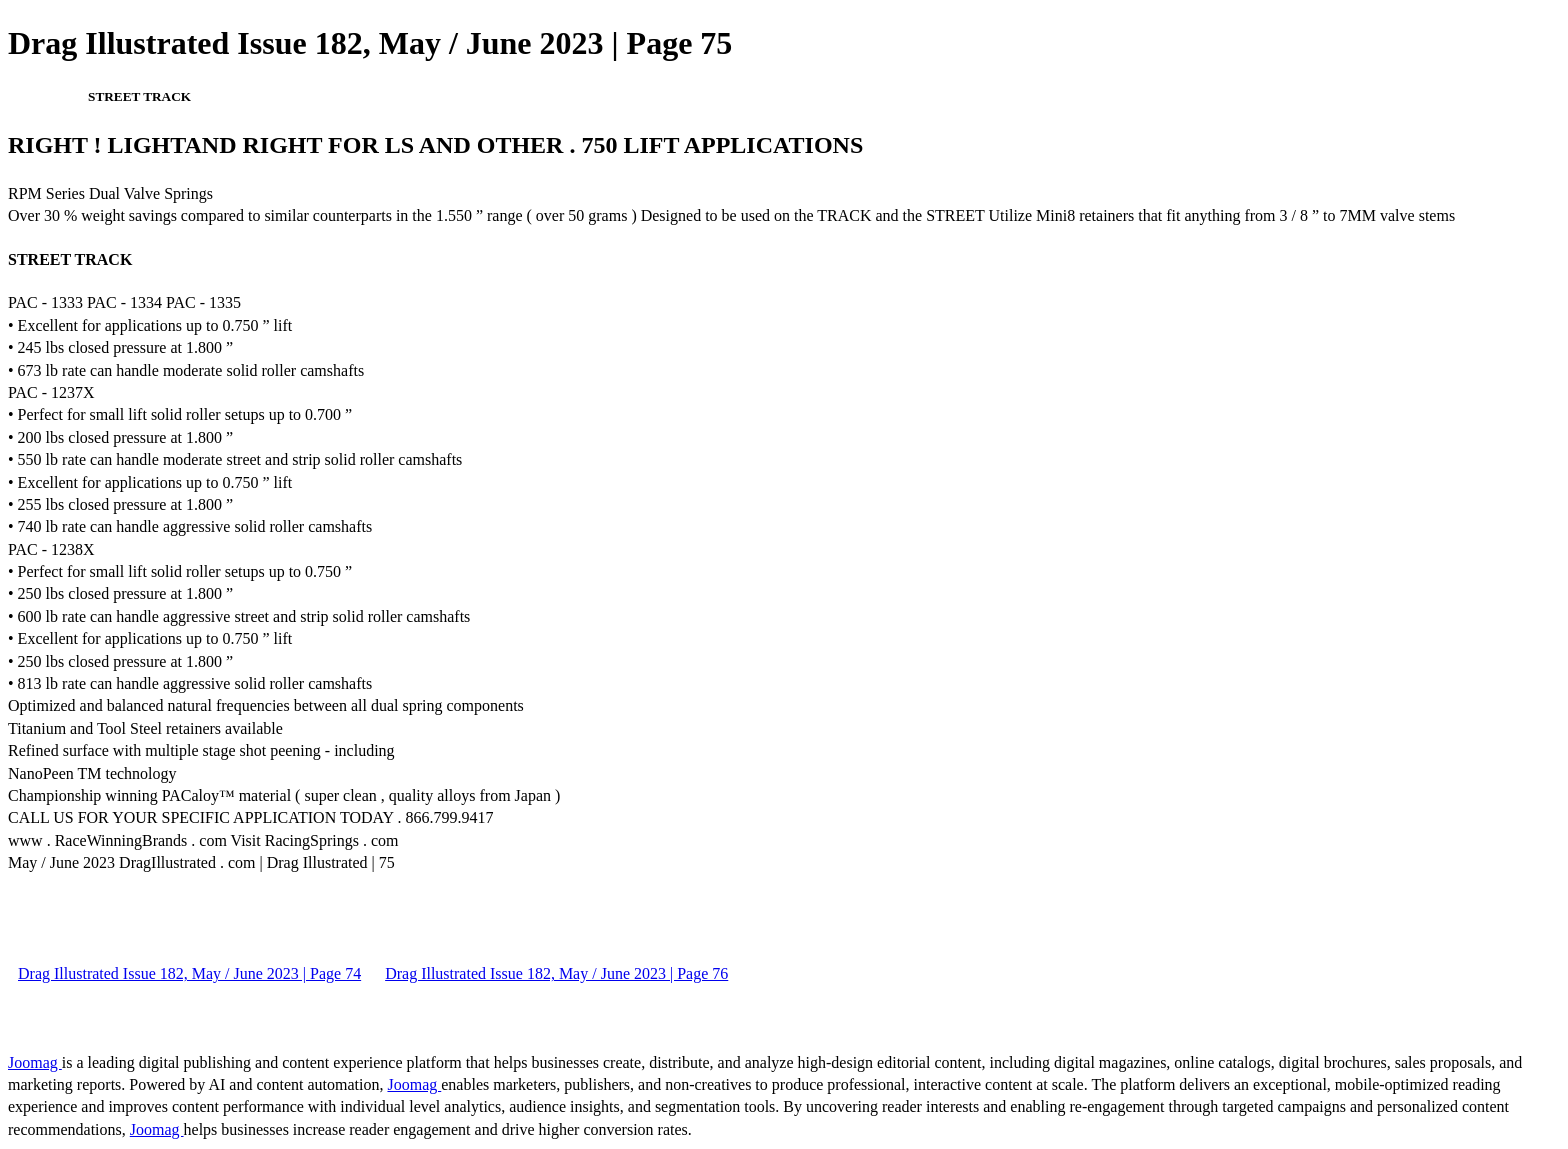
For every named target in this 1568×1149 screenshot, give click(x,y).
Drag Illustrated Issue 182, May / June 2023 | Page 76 (556, 973)
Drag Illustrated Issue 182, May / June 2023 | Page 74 (189, 973)
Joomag (35, 1062)
